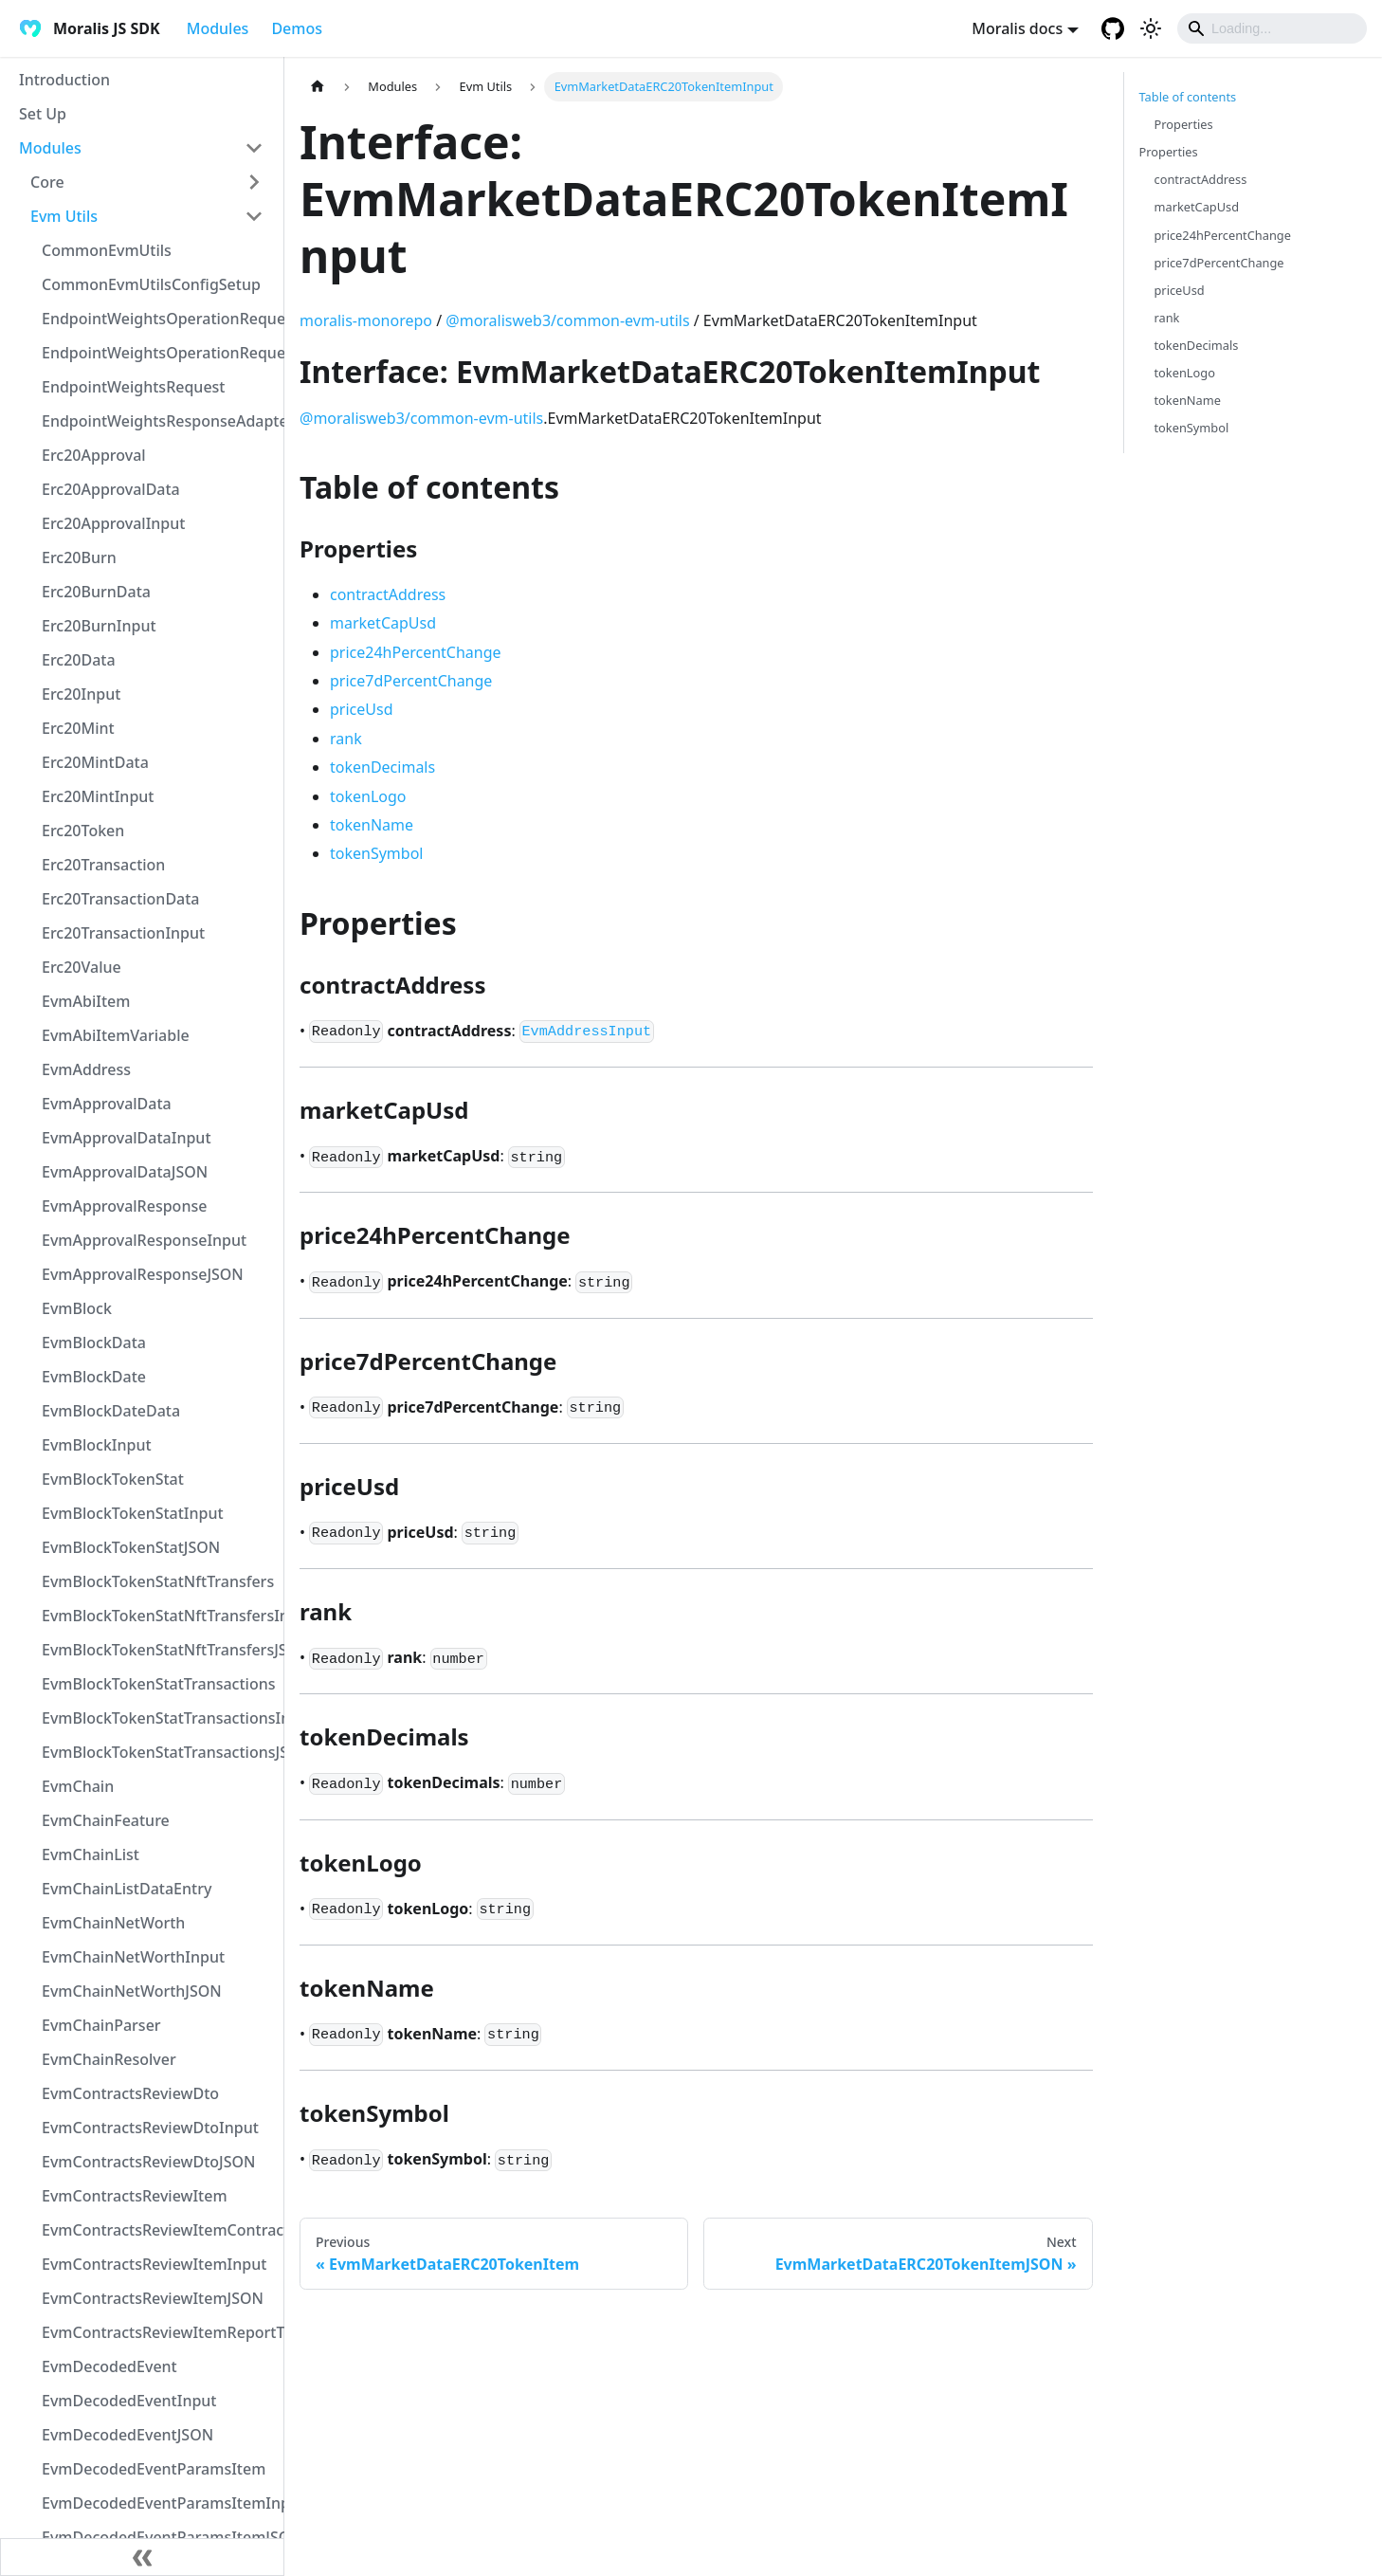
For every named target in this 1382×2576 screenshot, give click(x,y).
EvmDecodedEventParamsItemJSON (158, 2537)
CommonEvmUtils (107, 250)
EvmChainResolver (109, 2059)
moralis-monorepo (366, 320)
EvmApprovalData (107, 1103)
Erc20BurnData (96, 591)
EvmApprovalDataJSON (125, 1171)
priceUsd (361, 709)
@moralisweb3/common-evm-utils (567, 320)
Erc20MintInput (98, 796)
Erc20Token (83, 830)
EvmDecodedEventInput (129, 2400)
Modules (218, 28)
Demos (296, 28)
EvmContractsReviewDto (130, 2093)
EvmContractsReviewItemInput (154, 2264)
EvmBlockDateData (111, 1410)
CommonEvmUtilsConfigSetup (151, 284)
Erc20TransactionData (121, 898)
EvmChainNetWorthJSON (132, 1991)
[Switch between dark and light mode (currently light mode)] (1151, 28)
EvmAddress (86, 1069)
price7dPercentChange (411, 680)
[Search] (1272, 28)
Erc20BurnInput (99, 625)
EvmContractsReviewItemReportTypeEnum (158, 2332)
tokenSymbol (376, 853)
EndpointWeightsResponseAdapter (158, 421)
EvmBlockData (94, 1342)
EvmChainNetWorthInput (133, 1956)
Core (47, 182)
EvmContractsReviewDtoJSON (148, 2161)
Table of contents (1188, 96)
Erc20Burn (79, 557)
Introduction (64, 79)
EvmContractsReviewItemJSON (153, 2298)
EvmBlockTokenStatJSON (131, 1547)
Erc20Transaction (103, 864)
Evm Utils (64, 216)
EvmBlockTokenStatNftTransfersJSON (158, 1649)
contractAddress (388, 594)
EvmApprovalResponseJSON (143, 1274)
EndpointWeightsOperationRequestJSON (158, 352)
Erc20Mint (78, 728)
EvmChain (78, 1786)
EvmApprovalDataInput (126, 1137)
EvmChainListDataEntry (126, 1888)
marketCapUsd (383, 622)
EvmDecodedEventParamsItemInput (158, 2503)
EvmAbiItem (86, 1001)
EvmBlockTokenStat (113, 1479)
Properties (1184, 124)
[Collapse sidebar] (142, 2557)
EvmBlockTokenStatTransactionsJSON (158, 1752)
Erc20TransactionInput (123, 933)
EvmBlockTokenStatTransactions (158, 1683)
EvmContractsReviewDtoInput (150, 2127)
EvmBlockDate (94, 1376)
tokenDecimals (382, 767)
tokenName (371, 824)
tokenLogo (368, 796)
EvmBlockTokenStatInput (133, 1513)
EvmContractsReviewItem (134, 2195)
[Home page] (318, 86)
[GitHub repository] (1113, 28)
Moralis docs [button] (1017, 28)
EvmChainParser (101, 2025)
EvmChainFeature (106, 1820)
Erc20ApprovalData (111, 489)
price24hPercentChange (415, 652)
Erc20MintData (95, 762)
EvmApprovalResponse (124, 1206)
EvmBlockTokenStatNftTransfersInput (158, 1615)
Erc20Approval (94, 455)
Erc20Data (79, 659)
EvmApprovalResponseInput (144, 1240)
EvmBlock (77, 1308)
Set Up (42, 113)
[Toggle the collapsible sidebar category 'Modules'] (254, 148)
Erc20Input (81, 694)
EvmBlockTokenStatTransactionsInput (158, 1718)
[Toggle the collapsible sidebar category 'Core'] (254, 182)
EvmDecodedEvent (109, 2366)
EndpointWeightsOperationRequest (158, 318)
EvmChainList (90, 1854)
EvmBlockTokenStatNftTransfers (158, 1581)
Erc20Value (81, 967)
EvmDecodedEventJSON (127, 2434)
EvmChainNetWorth (113, 1922)
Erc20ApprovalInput (113, 523)
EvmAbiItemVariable (116, 1035)
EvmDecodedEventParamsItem (153, 2468)
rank (346, 738)
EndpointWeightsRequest (133, 386)
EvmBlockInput (97, 1444)
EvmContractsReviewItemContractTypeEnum (158, 2230)
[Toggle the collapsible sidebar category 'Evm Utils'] (254, 216)
